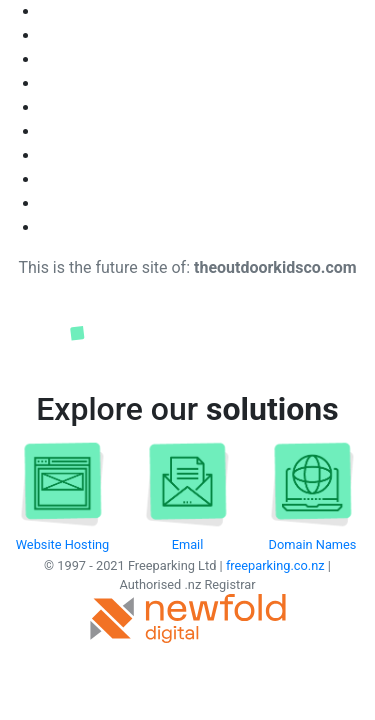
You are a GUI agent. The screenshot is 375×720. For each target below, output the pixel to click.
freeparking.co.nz (275, 565)
